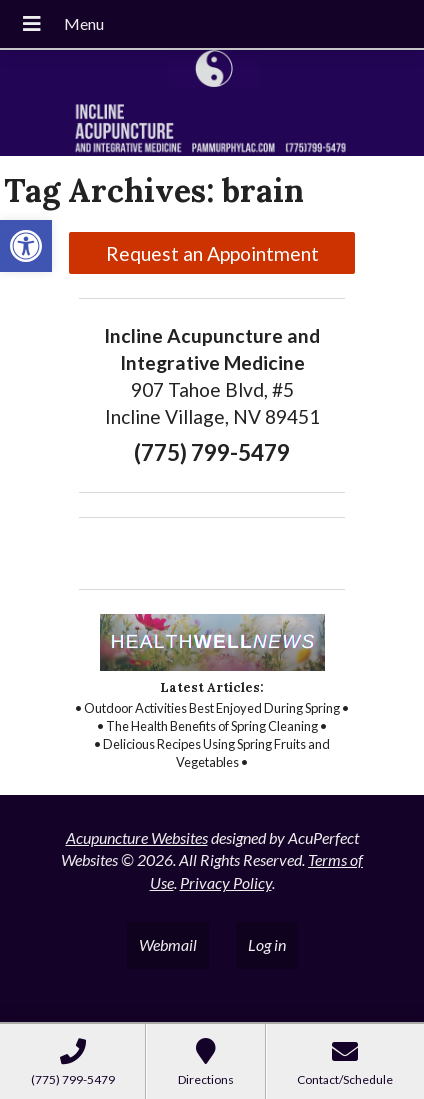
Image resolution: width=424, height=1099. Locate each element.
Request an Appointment (212, 253)
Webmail (168, 944)
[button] (26, 246)
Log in (267, 944)
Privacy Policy (226, 882)
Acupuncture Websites (137, 837)
